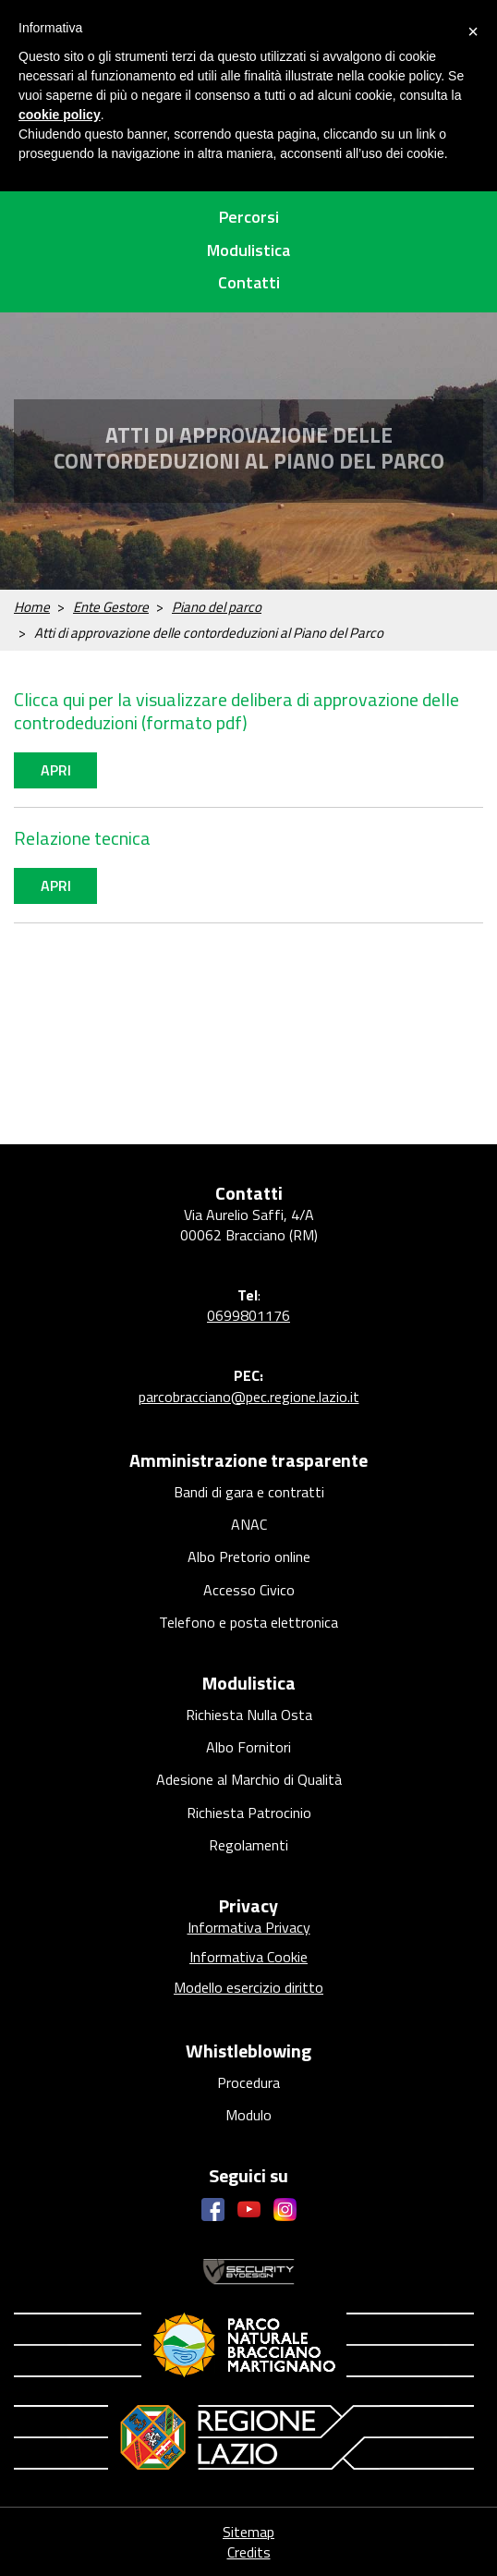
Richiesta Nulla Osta (249, 1714)
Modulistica (248, 250)
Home (32, 606)
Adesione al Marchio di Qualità (249, 1779)
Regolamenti (248, 1845)
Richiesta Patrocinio (249, 1812)
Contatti (249, 282)
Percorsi (249, 216)
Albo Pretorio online (249, 1556)
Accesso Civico (249, 1590)
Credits (249, 2552)
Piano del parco (216, 606)
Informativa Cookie (248, 1957)
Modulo (248, 2115)
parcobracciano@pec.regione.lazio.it (249, 1397)
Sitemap (248, 2531)
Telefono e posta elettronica (248, 1622)
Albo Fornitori (248, 1747)
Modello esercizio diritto (248, 1987)
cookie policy (59, 114)
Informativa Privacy (249, 1927)
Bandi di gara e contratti (249, 1492)
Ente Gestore (111, 606)
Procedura (248, 2082)
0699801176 (248, 1315)
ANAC (249, 1524)
